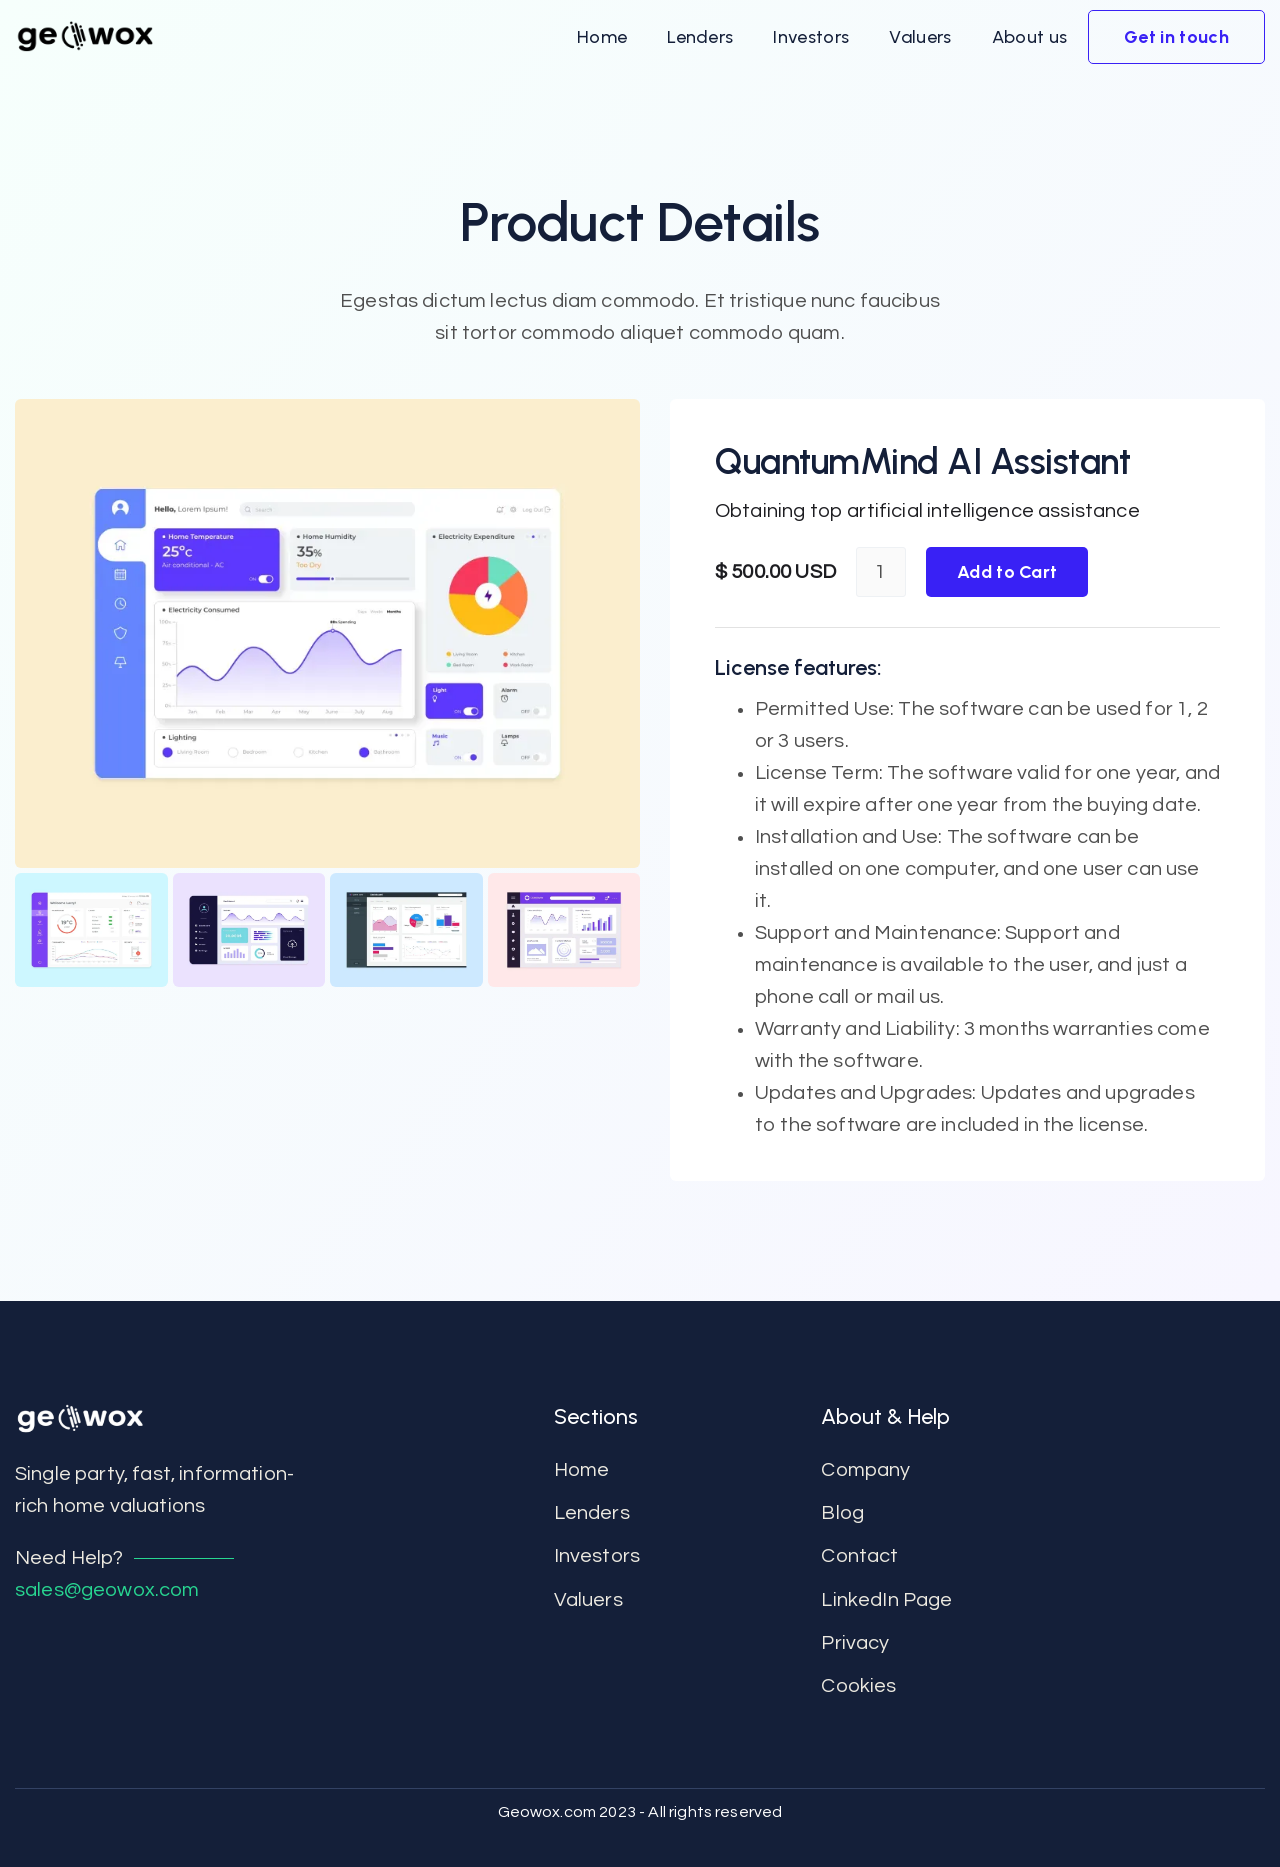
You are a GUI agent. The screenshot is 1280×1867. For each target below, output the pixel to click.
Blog (842, 1513)
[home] (85, 37)
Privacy (855, 1643)
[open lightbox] (327, 633)
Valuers (588, 1600)
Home (582, 1470)
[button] (602, 37)
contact (859, 1556)
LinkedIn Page (886, 1600)
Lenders (592, 1513)
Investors (597, 1556)
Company (865, 1470)
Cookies (858, 1686)
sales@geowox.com (107, 1590)
